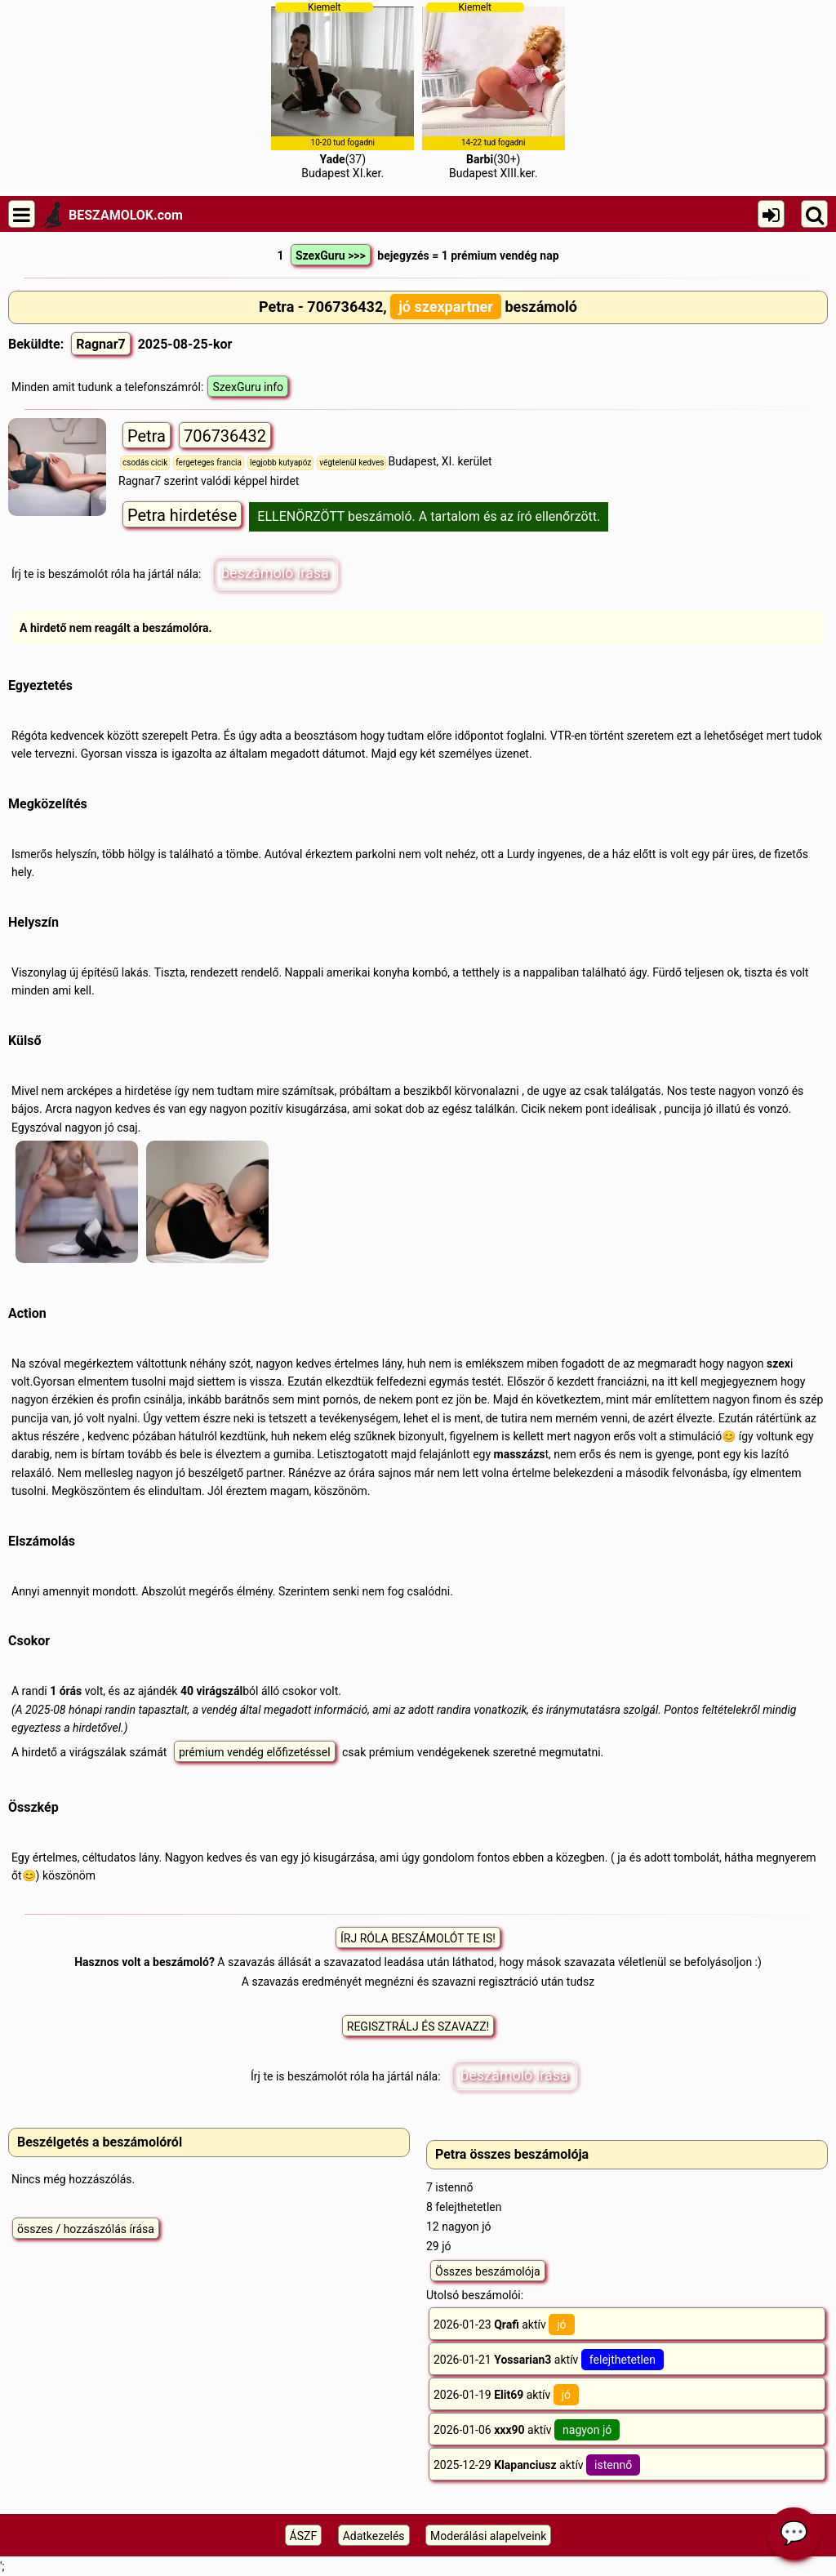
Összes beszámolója (487, 2271)
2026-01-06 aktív (527, 2429)
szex (778, 1363)
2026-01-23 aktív (504, 2324)
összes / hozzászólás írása (85, 2229)
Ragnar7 (101, 344)
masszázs (519, 1454)
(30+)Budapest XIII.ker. (493, 91)
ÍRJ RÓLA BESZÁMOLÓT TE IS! (418, 1938)
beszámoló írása (275, 572)
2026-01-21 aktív (549, 2359)
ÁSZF (304, 2536)
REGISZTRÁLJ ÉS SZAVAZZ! (418, 2026)
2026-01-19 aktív (506, 2394)
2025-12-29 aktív (537, 2465)
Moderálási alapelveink (488, 2536)
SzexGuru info (247, 387)
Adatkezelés (374, 2536)
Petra (146, 436)
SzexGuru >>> (331, 255)
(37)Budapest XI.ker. (342, 91)
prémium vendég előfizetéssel (255, 1752)
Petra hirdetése (182, 515)
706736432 (225, 436)
